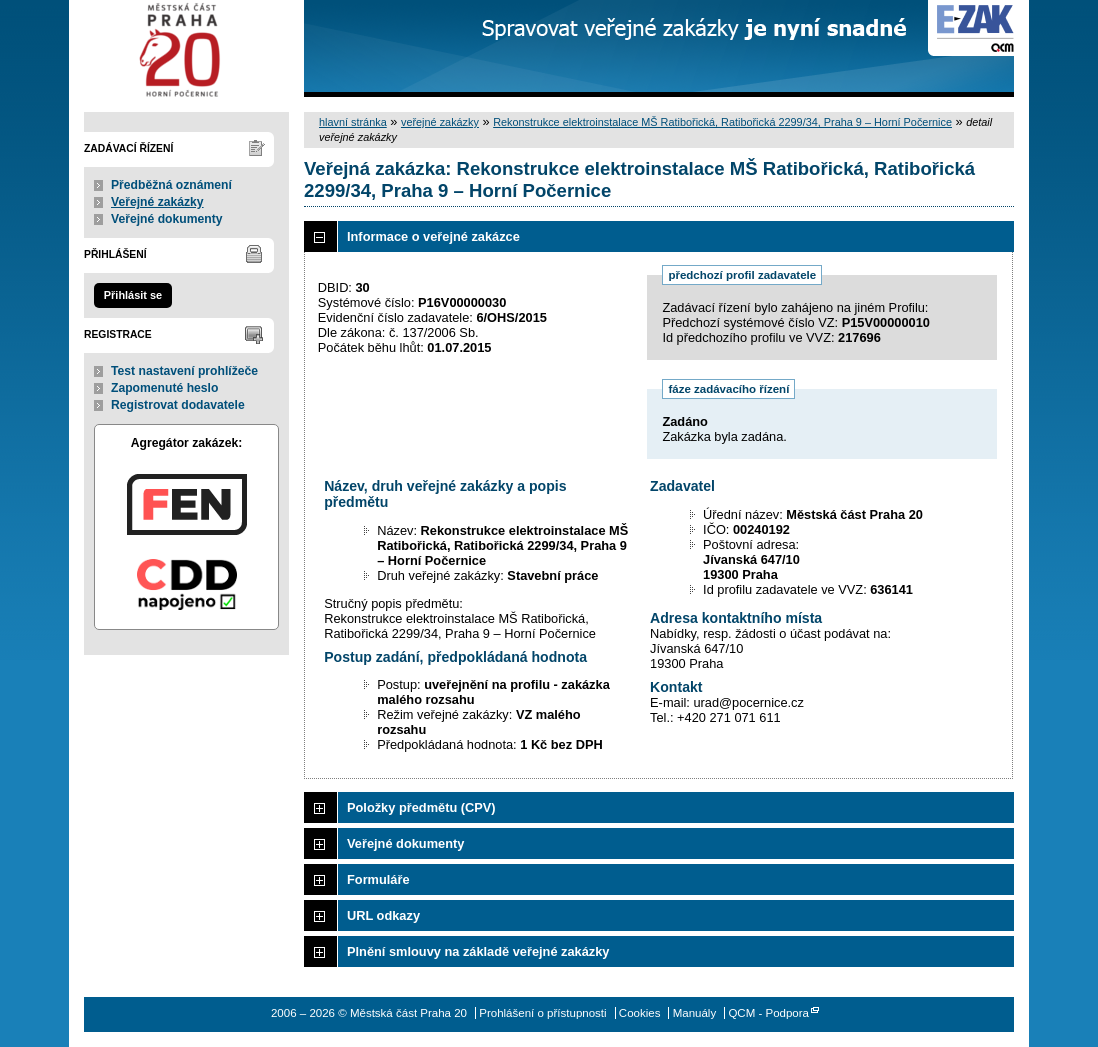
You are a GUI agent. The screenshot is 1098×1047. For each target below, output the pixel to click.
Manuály (695, 1013)
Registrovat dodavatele (178, 405)
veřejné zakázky (440, 122)
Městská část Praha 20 (186, 48)
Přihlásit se (133, 295)
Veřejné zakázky (157, 202)
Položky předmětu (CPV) (421, 807)
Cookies (640, 1013)
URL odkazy (383, 915)
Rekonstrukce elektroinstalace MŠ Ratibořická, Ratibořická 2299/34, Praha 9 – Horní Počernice (722, 122)
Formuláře (378, 879)
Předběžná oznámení (171, 185)
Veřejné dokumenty (166, 219)
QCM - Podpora (768, 1013)
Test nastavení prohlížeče (184, 371)
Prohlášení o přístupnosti (542, 1013)
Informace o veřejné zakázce (433, 236)
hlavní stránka (353, 122)
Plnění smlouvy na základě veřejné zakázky (478, 951)
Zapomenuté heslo (164, 388)
